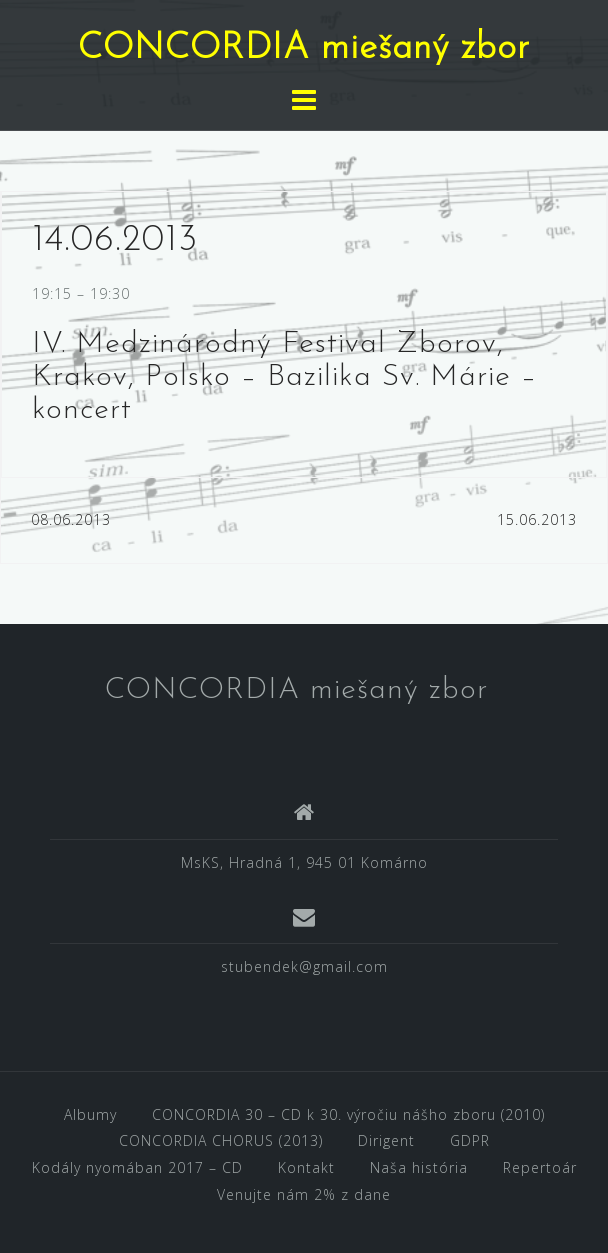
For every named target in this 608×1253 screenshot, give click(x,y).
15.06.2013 (537, 519)
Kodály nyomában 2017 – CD (137, 1167)
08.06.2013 (71, 519)
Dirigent (386, 1140)
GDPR (470, 1140)
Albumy (90, 1114)
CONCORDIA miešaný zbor (304, 49)
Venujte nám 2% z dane (304, 1194)
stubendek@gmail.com (304, 966)
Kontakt (306, 1167)
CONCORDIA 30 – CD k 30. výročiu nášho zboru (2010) (348, 1114)
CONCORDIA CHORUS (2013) (221, 1140)
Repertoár (540, 1167)
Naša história (419, 1167)
